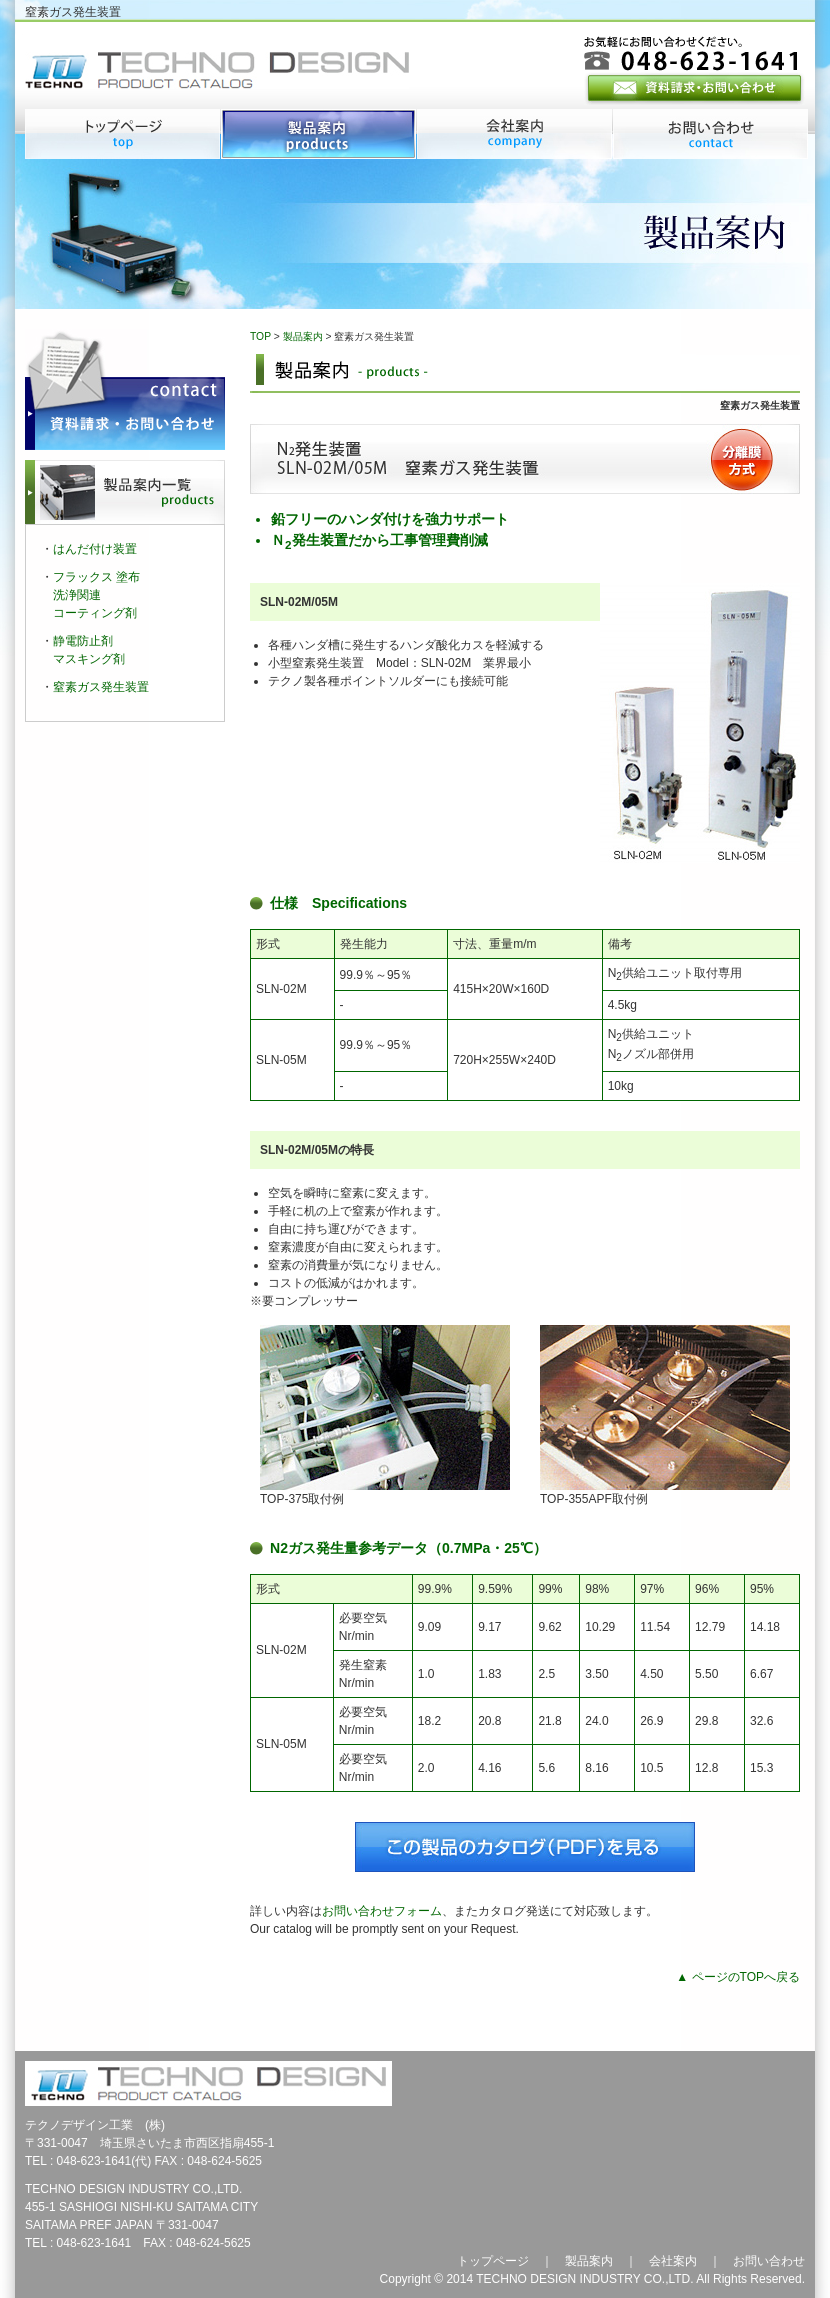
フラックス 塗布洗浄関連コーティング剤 (96, 595)
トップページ (493, 2261)
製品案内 (303, 336)
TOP (260, 336)
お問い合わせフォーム (382, 1911)
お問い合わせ (769, 2261)
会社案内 (673, 2261)
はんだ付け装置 (95, 549)
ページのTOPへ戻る (746, 1977)
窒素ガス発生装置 (101, 687)
